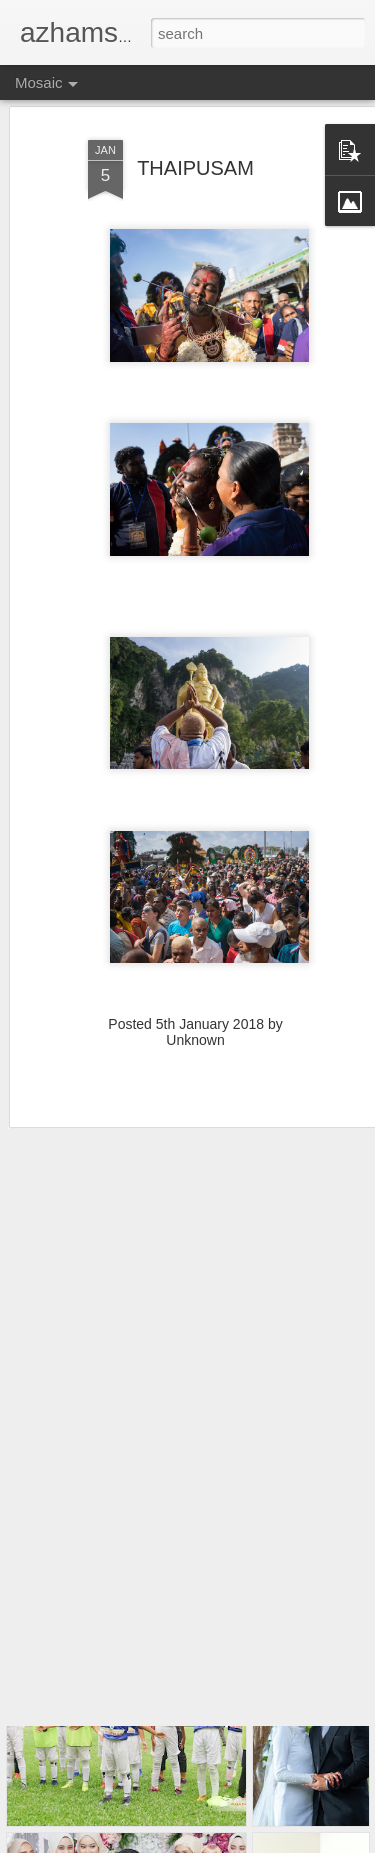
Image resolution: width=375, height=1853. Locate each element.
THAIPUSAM (195, 138)
